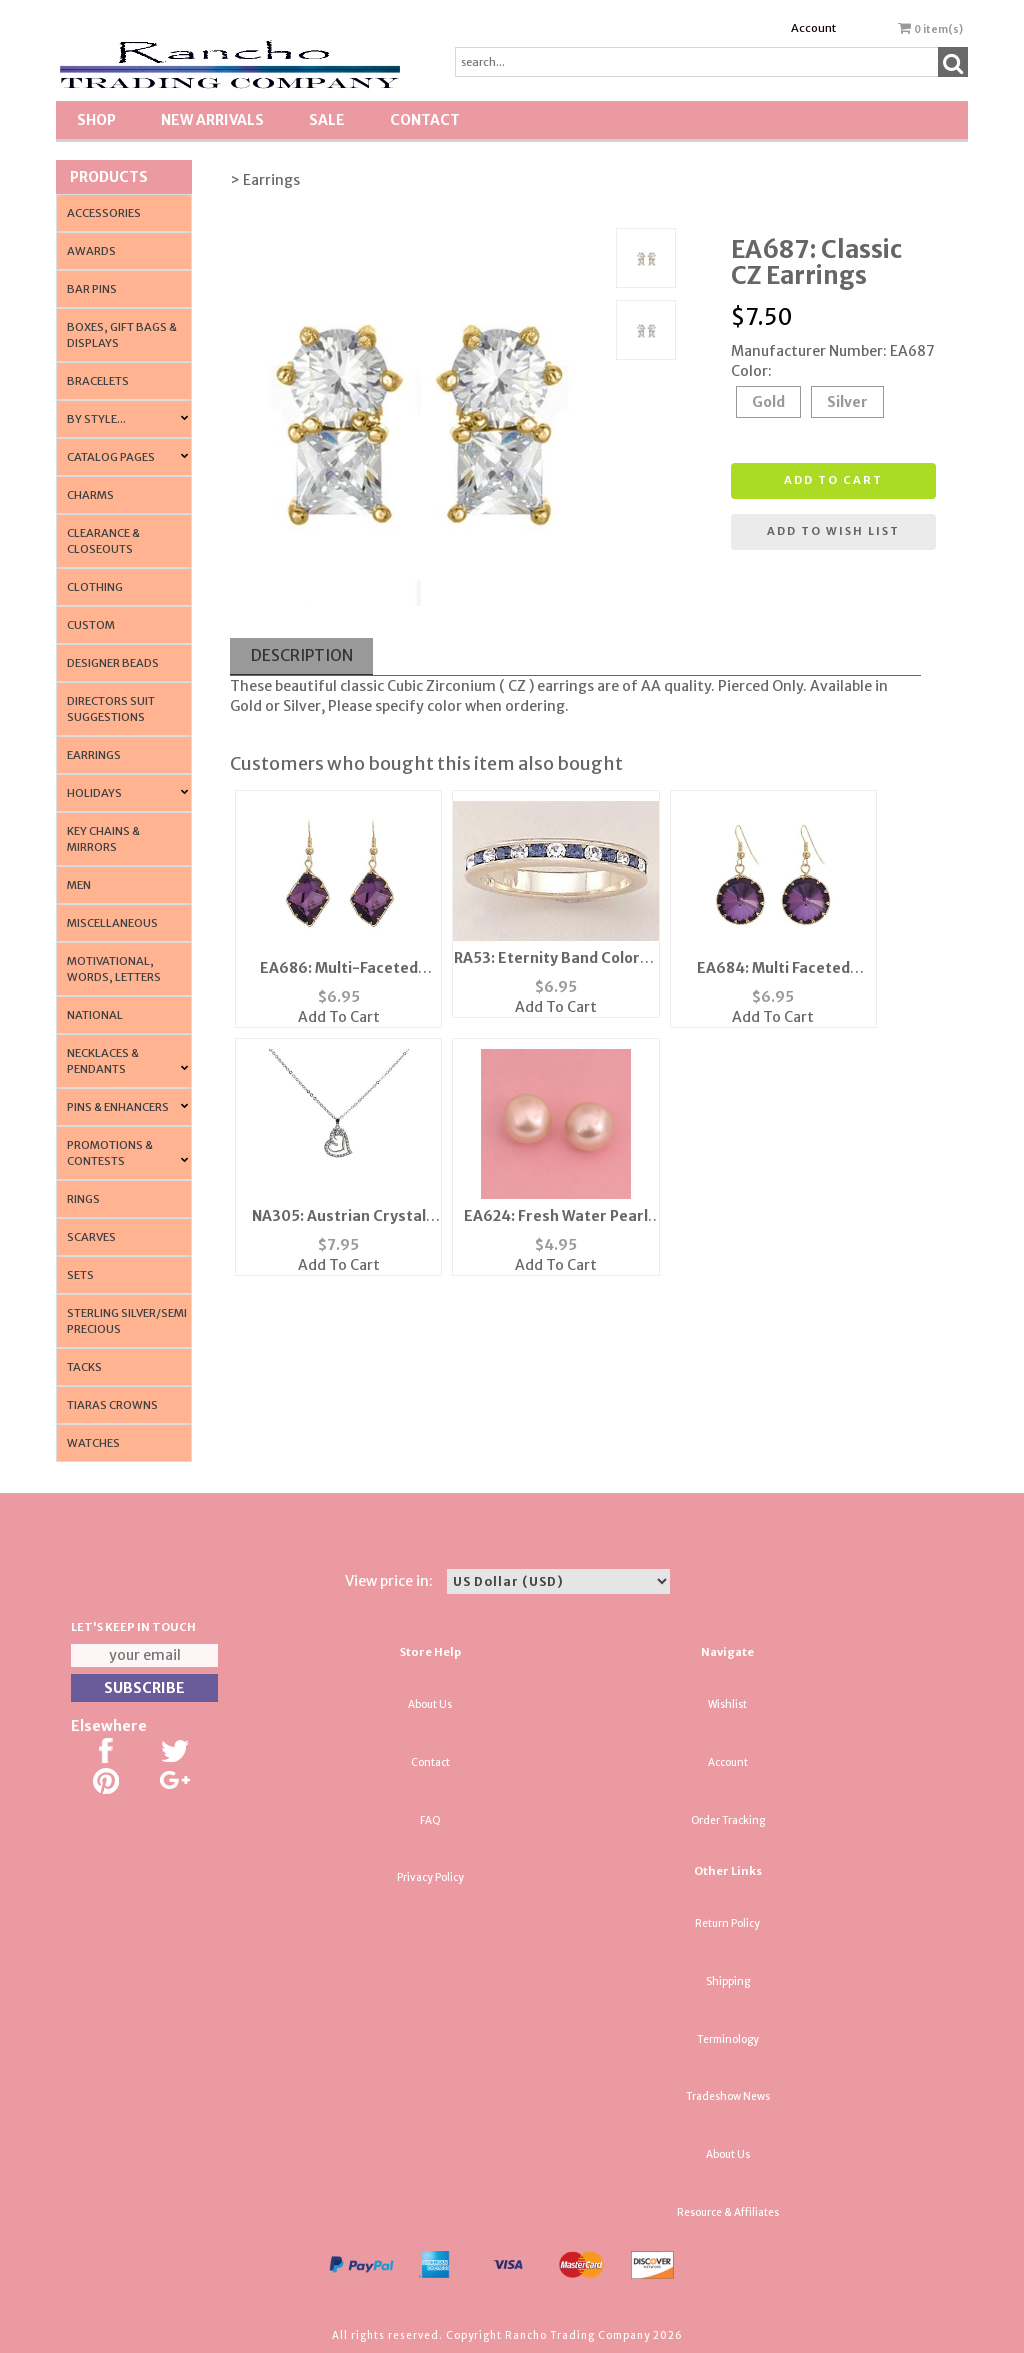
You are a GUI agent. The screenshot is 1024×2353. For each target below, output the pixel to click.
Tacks (84, 1367)
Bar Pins (92, 289)
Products (109, 177)
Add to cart (833, 480)
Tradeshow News (728, 2096)
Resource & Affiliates (728, 2212)
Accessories (104, 213)
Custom (91, 625)
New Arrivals (212, 120)
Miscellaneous (112, 923)
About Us (430, 1704)
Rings (83, 1199)
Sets (80, 1275)
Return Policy (727, 1923)
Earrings (94, 755)
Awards (91, 251)
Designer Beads (113, 663)
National (95, 1015)
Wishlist (727, 1704)
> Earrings (265, 180)
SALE (327, 120)
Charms (90, 495)
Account (813, 28)
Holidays (94, 793)
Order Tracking (728, 1820)
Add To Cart (339, 1017)
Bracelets (98, 381)
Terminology (728, 2039)
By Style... (96, 419)
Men (79, 885)
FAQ (430, 1820)
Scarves (91, 1237)
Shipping (728, 1981)
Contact (425, 120)
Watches (93, 1443)
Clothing (95, 587)
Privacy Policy (430, 1877)
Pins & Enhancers (118, 1107)
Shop (96, 120)
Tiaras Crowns (112, 1405)
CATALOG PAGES (111, 457)
